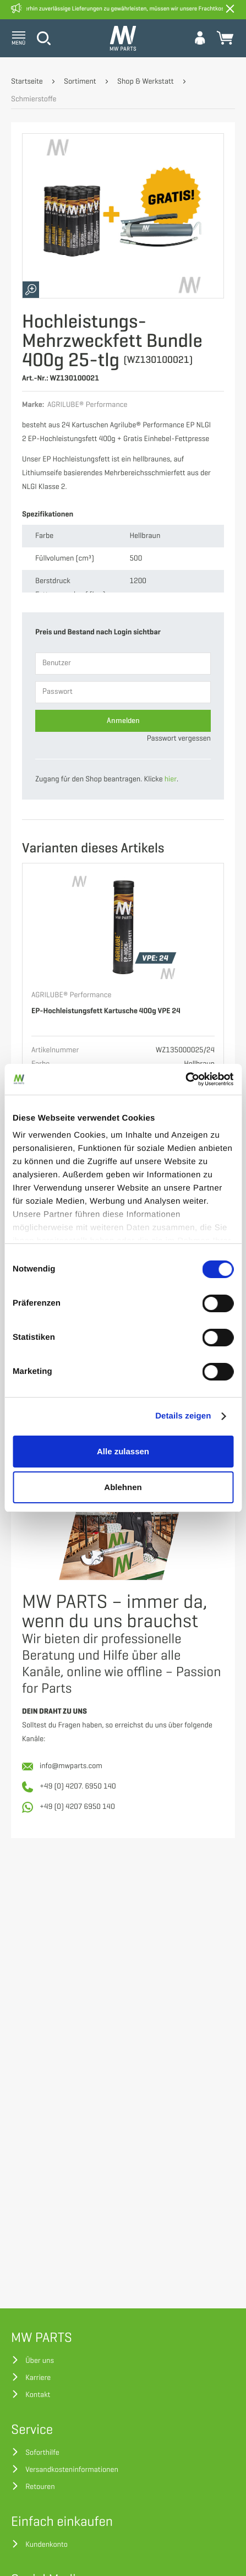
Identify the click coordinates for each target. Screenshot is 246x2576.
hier (171, 779)
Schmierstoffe (33, 99)
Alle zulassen (123, 1451)
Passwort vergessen (179, 739)
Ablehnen (122, 1487)
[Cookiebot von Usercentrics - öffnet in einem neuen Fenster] (185, 1079)
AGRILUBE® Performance (71, 995)
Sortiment (80, 82)
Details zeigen (183, 1416)
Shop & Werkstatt (145, 82)
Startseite (27, 82)
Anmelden (123, 720)
